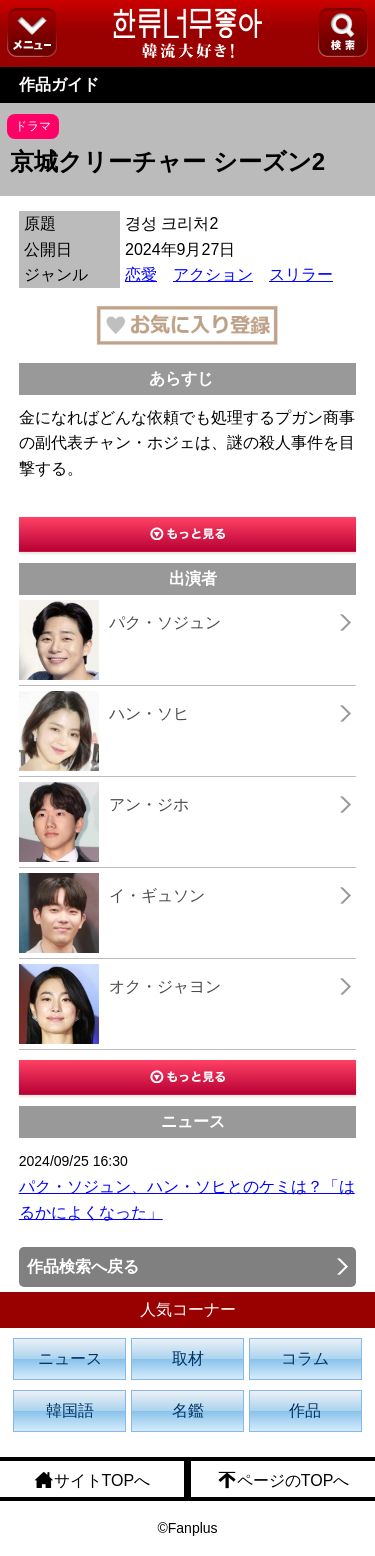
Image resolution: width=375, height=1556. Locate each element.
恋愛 (141, 274)
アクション (213, 274)
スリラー (301, 274)
